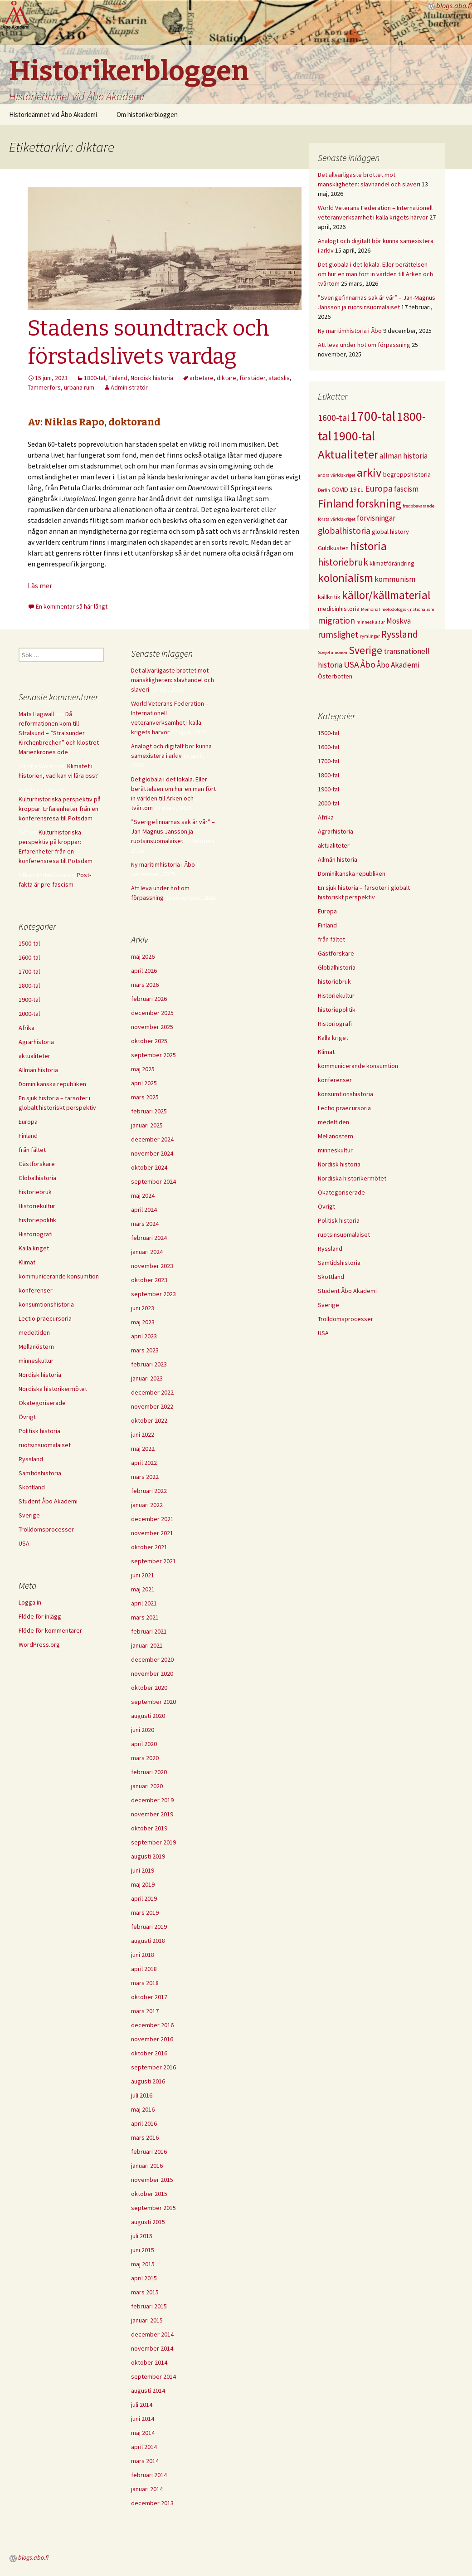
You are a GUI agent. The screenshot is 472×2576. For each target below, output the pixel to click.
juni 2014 (142, 2419)
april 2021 (144, 1603)
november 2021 (152, 1533)
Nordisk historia (152, 378)
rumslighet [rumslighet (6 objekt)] (338, 634)
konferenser (335, 1080)
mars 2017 (145, 2011)
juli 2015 (141, 2236)
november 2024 (152, 1153)
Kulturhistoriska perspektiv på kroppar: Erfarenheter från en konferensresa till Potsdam (60, 808)
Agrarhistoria (335, 831)
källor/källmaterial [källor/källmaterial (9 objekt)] (386, 595)
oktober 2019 (149, 1828)
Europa (327, 911)
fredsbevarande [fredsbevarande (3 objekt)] (418, 506)
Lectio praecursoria (344, 1108)
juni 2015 (142, 2250)
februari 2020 (149, 1772)
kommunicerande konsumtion (358, 1066)
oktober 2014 (149, 2362)
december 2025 (152, 1013)
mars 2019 (145, 1912)
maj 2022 (143, 1448)
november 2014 (152, 2348)
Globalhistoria (336, 967)
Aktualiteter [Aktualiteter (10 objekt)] (348, 454)
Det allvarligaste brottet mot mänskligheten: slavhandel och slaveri (172, 679)
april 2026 (144, 970)
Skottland (331, 1277)
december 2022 (152, 1392)
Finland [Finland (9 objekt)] (336, 503)
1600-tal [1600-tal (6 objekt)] (333, 417)
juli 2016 (141, 2095)
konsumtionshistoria (345, 1094)
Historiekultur (336, 995)
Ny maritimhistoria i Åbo (350, 331)
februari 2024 (149, 1238)
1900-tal (328, 789)
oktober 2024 (149, 1167)
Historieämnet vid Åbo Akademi (53, 114)
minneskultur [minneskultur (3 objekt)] (370, 622)
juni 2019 (142, 1870)
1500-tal (328, 733)
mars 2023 (145, 1350)
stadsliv (279, 378)
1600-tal (328, 747)
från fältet (331, 939)
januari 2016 (147, 2165)
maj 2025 (143, 1069)
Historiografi (335, 1024)
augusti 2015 (148, 2222)
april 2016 (144, 2123)
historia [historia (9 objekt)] (368, 546)
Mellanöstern (335, 1136)
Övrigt (326, 1206)
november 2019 (152, 1814)
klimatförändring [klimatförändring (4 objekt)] (392, 563)
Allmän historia (337, 859)
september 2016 (153, 2067)
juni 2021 (142, 1575)
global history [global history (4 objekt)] (390, 531)
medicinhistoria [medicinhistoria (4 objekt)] (339, 609)
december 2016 (152, 2025)
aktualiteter (334, 845)
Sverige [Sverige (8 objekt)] (365, 650)
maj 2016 (143, 2109)
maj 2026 (143, 956)
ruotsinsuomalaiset (344, 1234)
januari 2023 (147, 1378)
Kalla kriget (333, 1038)
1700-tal (328, 761)
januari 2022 (147, 1505)
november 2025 (152, 1027)
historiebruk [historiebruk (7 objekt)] (343, 562)
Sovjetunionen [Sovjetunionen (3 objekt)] (332, 652)
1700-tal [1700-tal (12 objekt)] (372, 416)
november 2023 (152, 1266)
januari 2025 (147, 1125)
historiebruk (334, 981)
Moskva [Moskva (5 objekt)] (398, 621)
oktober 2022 (149, 1420)
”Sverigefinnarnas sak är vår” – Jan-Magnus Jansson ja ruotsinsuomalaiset (173, 831)
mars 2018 (145, 1983)
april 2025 (144, 1083)
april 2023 (144, 1336)
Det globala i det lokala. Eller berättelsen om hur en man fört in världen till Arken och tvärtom (375, 274)
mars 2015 (145, 2292)
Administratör (129, 387)
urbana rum (79, 387)
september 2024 (153, 1181)
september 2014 (153, 2376)
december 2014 (152, 2334)
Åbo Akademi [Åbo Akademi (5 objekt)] (398, 665)
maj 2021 (143, 1589)
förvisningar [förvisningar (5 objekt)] (376, 518)
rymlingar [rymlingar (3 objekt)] (370, 636)
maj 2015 (143, 2264)
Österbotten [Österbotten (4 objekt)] (335, 676)
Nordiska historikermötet (352, 1178)
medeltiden (333, 1122)
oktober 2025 (149, 1041)
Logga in (30, 1602)
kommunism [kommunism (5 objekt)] (395, 579)
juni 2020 (142, 1730)
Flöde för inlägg (40, 1616)
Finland (117, 378)
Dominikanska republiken (351, 873)
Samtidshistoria (339, 1263)
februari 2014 (149, 2475)
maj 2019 (143, 1884)
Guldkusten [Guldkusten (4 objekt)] (333, 548)
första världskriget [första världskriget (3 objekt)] (336, 519)
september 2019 (153, 1842)
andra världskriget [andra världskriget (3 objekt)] (336, 475)
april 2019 (144, 1898)
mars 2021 (145, 1617)
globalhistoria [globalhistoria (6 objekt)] (344, 530)
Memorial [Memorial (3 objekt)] (370, 609)
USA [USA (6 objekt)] (351, 664)
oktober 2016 (149, 2053)
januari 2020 (147, 1786)
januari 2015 (147, 2320)
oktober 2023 (149, 1280)
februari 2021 (149, 1631)
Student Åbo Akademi (347, 1291)
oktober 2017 (149, 1997)
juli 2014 (141, 2404)
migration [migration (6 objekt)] (336, 620)
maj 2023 (143, 1322)
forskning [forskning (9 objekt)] (378, 503)
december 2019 (152, 1800)
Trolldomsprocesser (345, 1319)
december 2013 (152, 2503)
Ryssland (330, 1248)
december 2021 (152, 1519)
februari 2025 (149, 1111)
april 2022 (144, 1463)
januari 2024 (147, 1252)
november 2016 (152, 2039)
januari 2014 (147, 2489)
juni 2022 (142, 1434)
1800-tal (94, 378)
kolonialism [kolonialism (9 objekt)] (345, 578)
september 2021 (153, 1561)
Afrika (326, 817)
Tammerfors (44, 387)
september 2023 (153, 1294)
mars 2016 (145, 2137)
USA (323, 1333)
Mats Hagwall (36, 714)
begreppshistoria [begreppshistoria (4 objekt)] (407, 474)
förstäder (252, 378)
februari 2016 (149, 2151)
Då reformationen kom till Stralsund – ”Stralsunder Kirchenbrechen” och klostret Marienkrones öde (59, 733)
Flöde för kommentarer (50, 1630)
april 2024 (144, 1209)
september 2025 (153, 1055)
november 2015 (152, 2180)
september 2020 (153, 1702)
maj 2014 (143, 2433)
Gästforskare (336, 953)
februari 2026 (149, 999)
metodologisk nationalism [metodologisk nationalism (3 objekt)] (407, 609)
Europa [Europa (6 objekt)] (379, 488)
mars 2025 (145, 1097)
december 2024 (152, 1139)
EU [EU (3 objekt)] (361, 490)
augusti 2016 (148, 2081)
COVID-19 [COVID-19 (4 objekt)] (343, 489)
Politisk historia (339, 1220)
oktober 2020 (149, 1687)
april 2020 (144, 1744)
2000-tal (328, 803)
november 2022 (152, 1406)
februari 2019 (149, 1926)
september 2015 (153, 2208)
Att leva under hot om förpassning (364, 345)
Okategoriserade (341, 1192)
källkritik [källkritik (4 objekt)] (329, 597)
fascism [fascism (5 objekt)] (406, 489)
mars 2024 (145, 1224)
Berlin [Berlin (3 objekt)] (324, 490)
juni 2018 (142, 1955)
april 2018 (144, 1969)
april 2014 (144, 2447)
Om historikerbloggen (147, 114)
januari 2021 (147, 1645)
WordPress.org (39, 1644)
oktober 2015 (149, 2194)
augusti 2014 (148, 2390)
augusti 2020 (148, 1716)
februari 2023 (149, 1364)
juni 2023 (142, 1308)
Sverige (328, 1305)
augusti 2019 (148, 1856)
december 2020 (152, 1659)
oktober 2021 (149, 1547)
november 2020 (152, 1673)
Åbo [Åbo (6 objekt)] (367, 664)
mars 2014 (145, 2461)
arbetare (202, 378)
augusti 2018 (148, 1941)
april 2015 (144, 2278)
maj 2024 (143, 1195)
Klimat (326, 1052)
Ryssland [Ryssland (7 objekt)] (399, 634)
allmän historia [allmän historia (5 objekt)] (404, 456)
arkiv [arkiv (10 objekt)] (369, 472)
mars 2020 (145, 1758)
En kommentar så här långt (71, 606)
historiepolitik (336, 1009)
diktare (226, 378)
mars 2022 (145, 1477)
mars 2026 (145, 985)
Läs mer (40, 585)
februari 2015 (149, 2306)
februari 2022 (149, 1491)
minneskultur (335, 1150)
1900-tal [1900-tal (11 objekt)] (354, 436)
